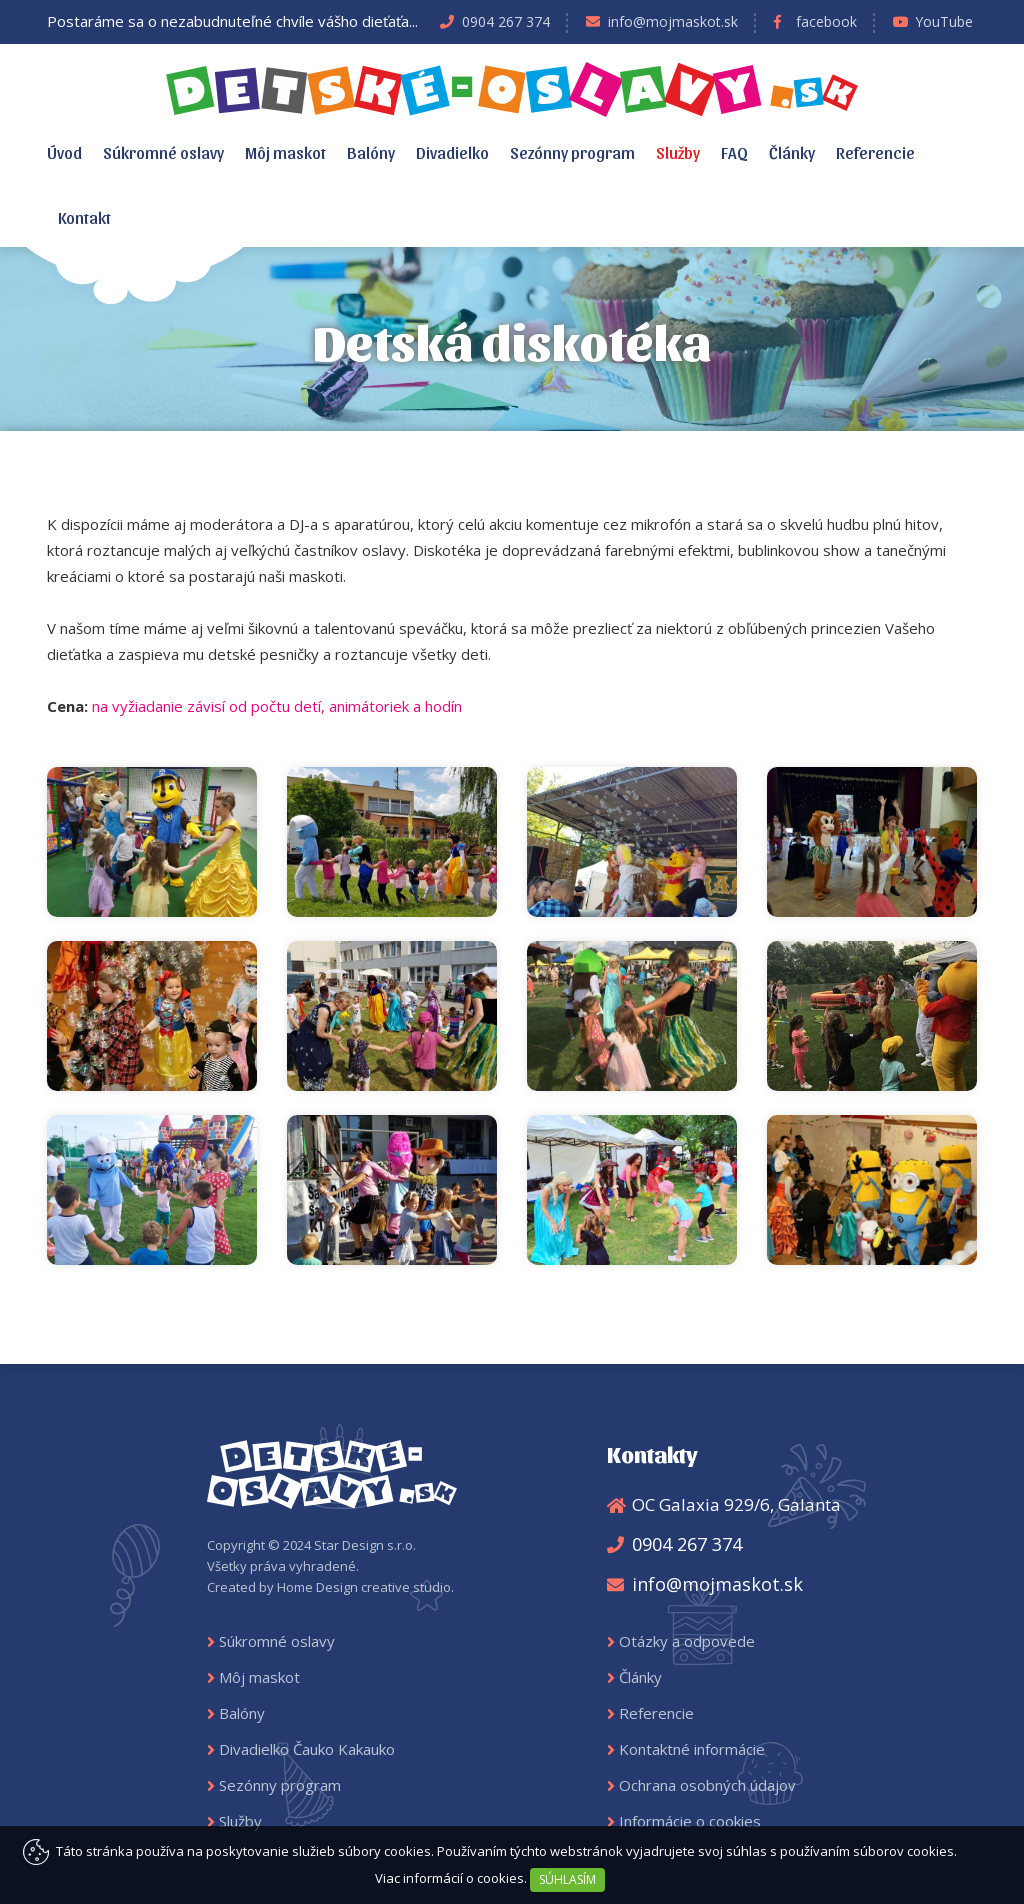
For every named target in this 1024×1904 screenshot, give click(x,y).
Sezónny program (572, 152)
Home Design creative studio (364, 1587)
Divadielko (452, 152)
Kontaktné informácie (692, 1749)
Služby (678, 152)
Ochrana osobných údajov (707, 1785)
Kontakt (84, 217)
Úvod (64, 152)
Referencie (875, 152)
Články (792, 152)
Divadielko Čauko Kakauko (307, 1749)
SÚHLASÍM (567, 1879)
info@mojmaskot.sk (673, 21)
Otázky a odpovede (687, 1641)
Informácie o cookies (690, 1821)
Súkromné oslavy (163, 152)
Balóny (371, 152)
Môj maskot (285, 152)
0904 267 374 (506, 21)
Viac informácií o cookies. (451, 1878)
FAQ (734, 152)
